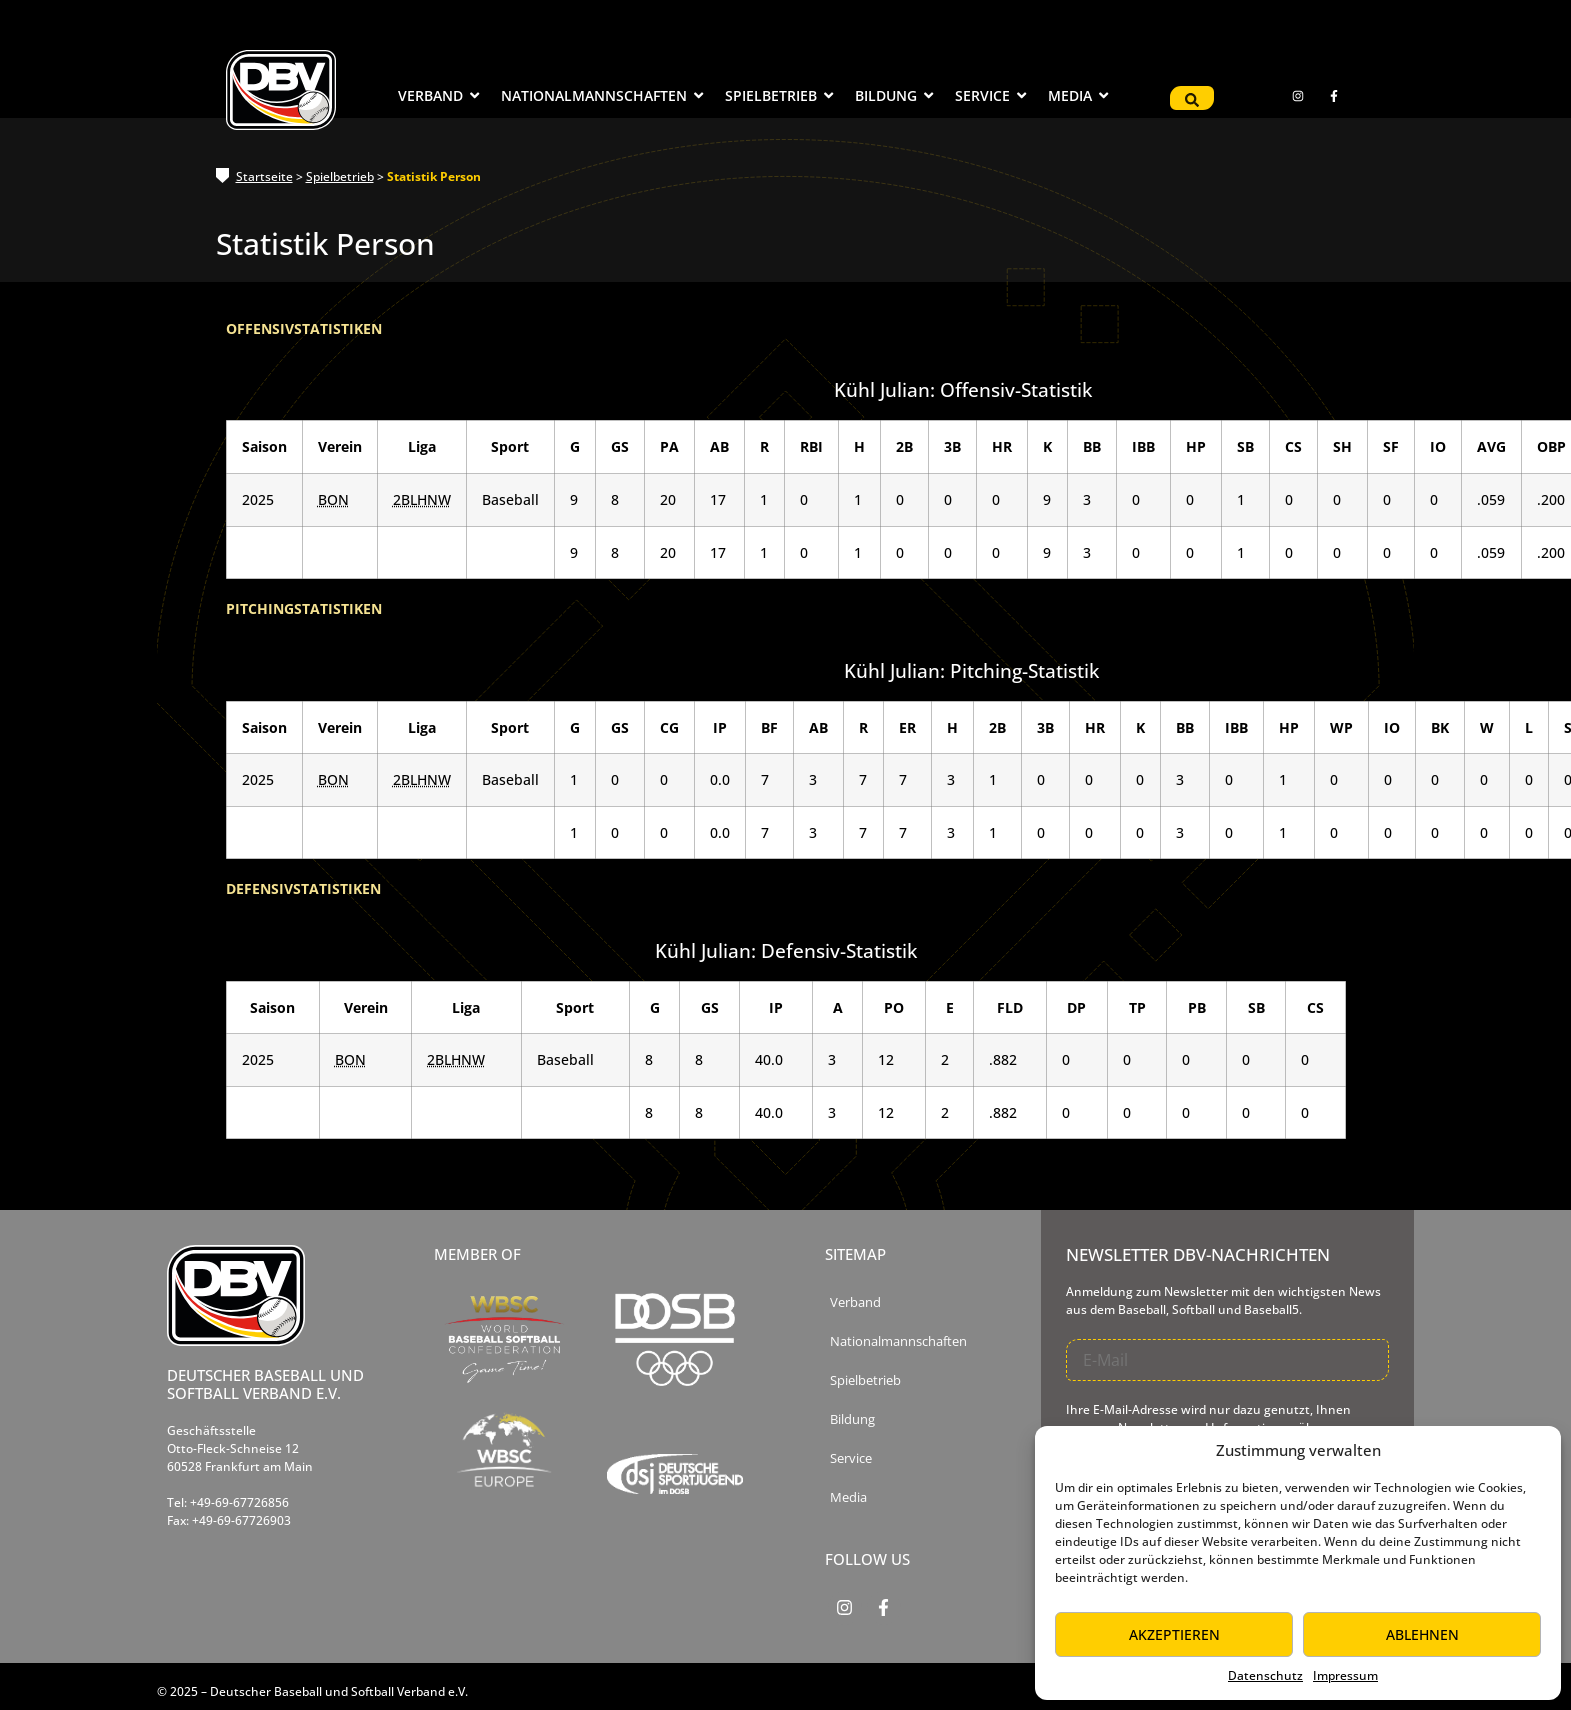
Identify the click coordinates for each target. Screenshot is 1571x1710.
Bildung (852, 1419)
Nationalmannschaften (898, 1341)
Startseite (264, 176)
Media (848, 1497)
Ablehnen (1422, 1634)
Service (851, 1458)
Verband (855, 1302)
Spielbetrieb (340, 176)
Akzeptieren (1174, 1634)
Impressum (1345, 1675)
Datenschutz (1265, 1675)
